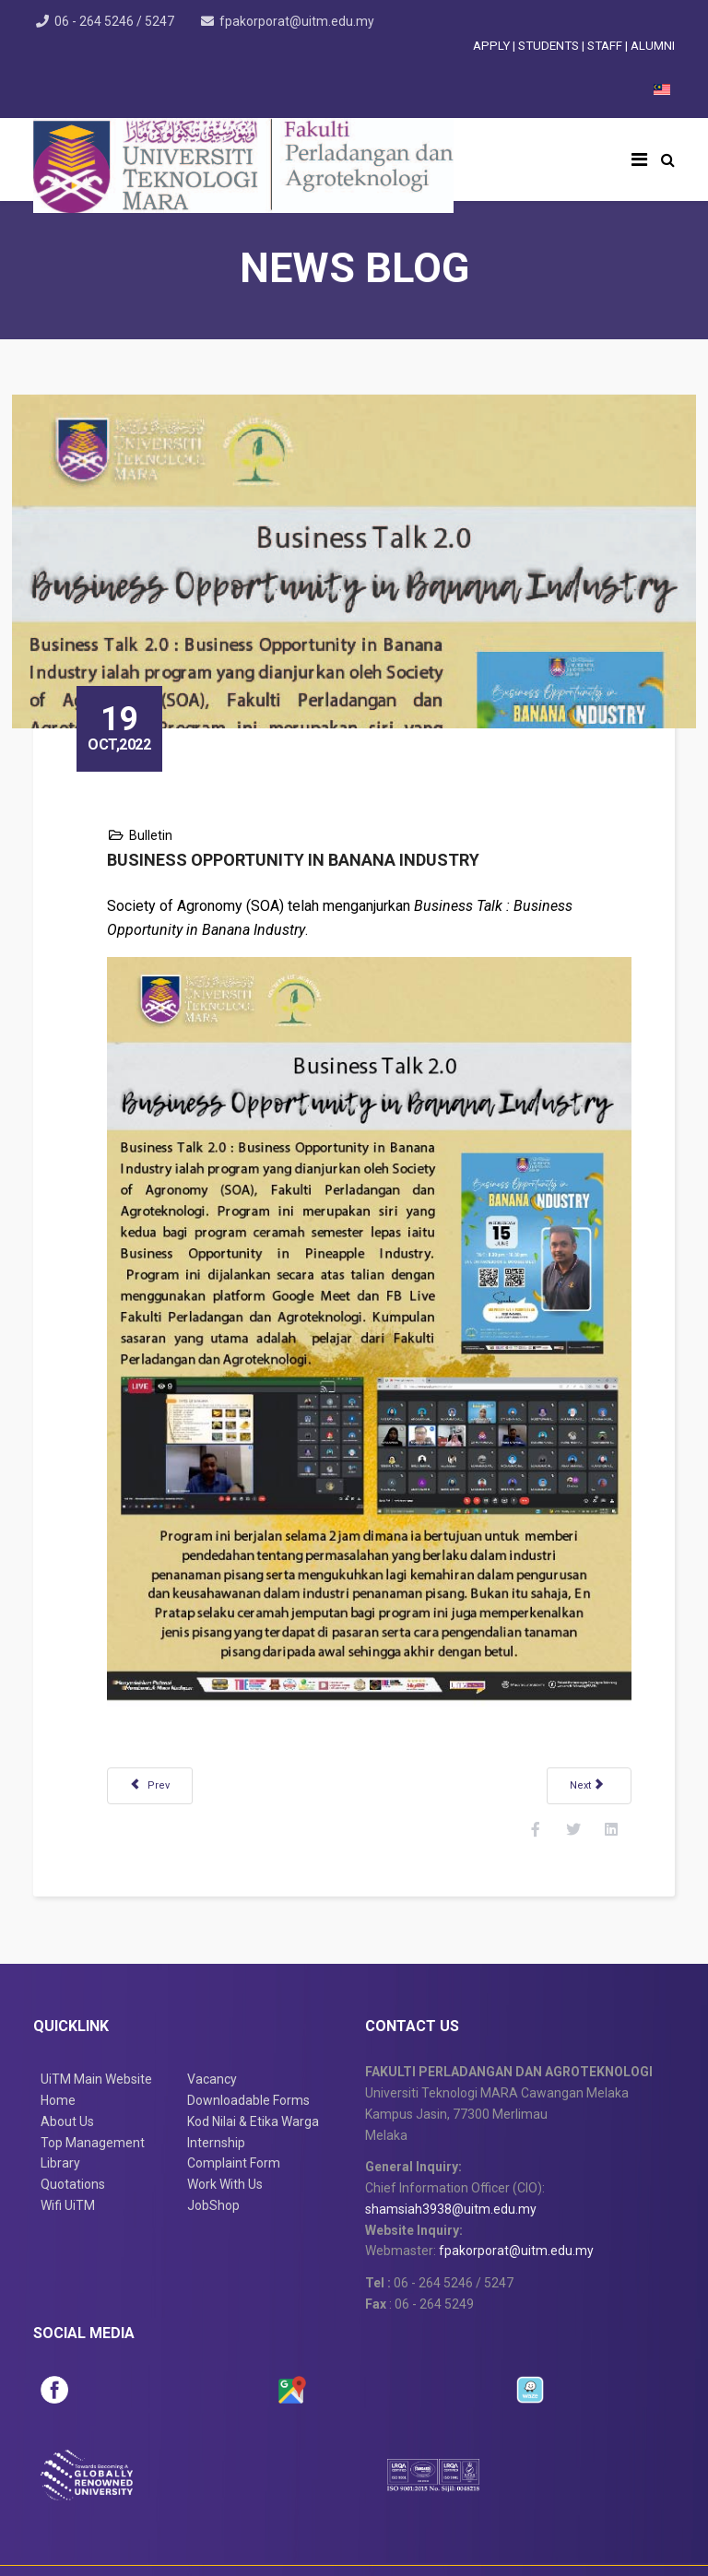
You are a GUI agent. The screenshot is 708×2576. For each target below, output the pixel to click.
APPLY (491, 46)
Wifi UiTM (68, 2146)
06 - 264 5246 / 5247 (119, 21)
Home (58, 2041)
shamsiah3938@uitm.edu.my (451, 2150)
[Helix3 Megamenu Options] (639, 159)
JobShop (213, 2146)
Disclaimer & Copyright (289, 2549)
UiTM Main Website (96, 2020)
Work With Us (225, 2125)
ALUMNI (653, 46)
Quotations (73, 2125)
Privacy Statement (434, 2549)
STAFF (606, 46)
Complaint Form (233, 2104)
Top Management (93, 2083)
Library (60, 2104)
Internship (216, 2083)
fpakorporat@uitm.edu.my (305, 21)
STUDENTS (550, 46)
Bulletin (172, 814)
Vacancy (212, 2020)
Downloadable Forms (248, 2041)
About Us (67, 2062)
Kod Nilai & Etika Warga (253, 2062)
